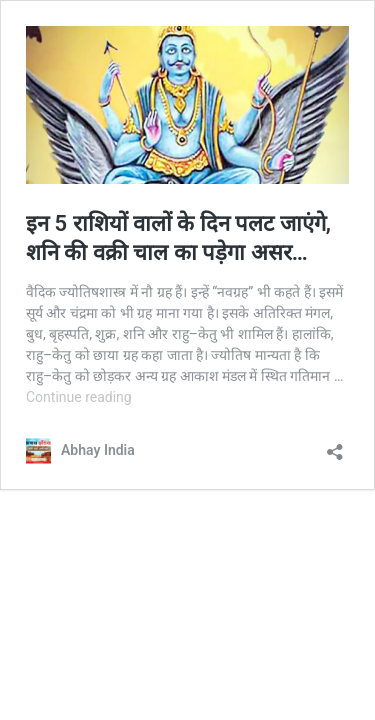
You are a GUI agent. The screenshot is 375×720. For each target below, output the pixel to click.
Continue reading (79, 397)
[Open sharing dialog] (335, 445)
